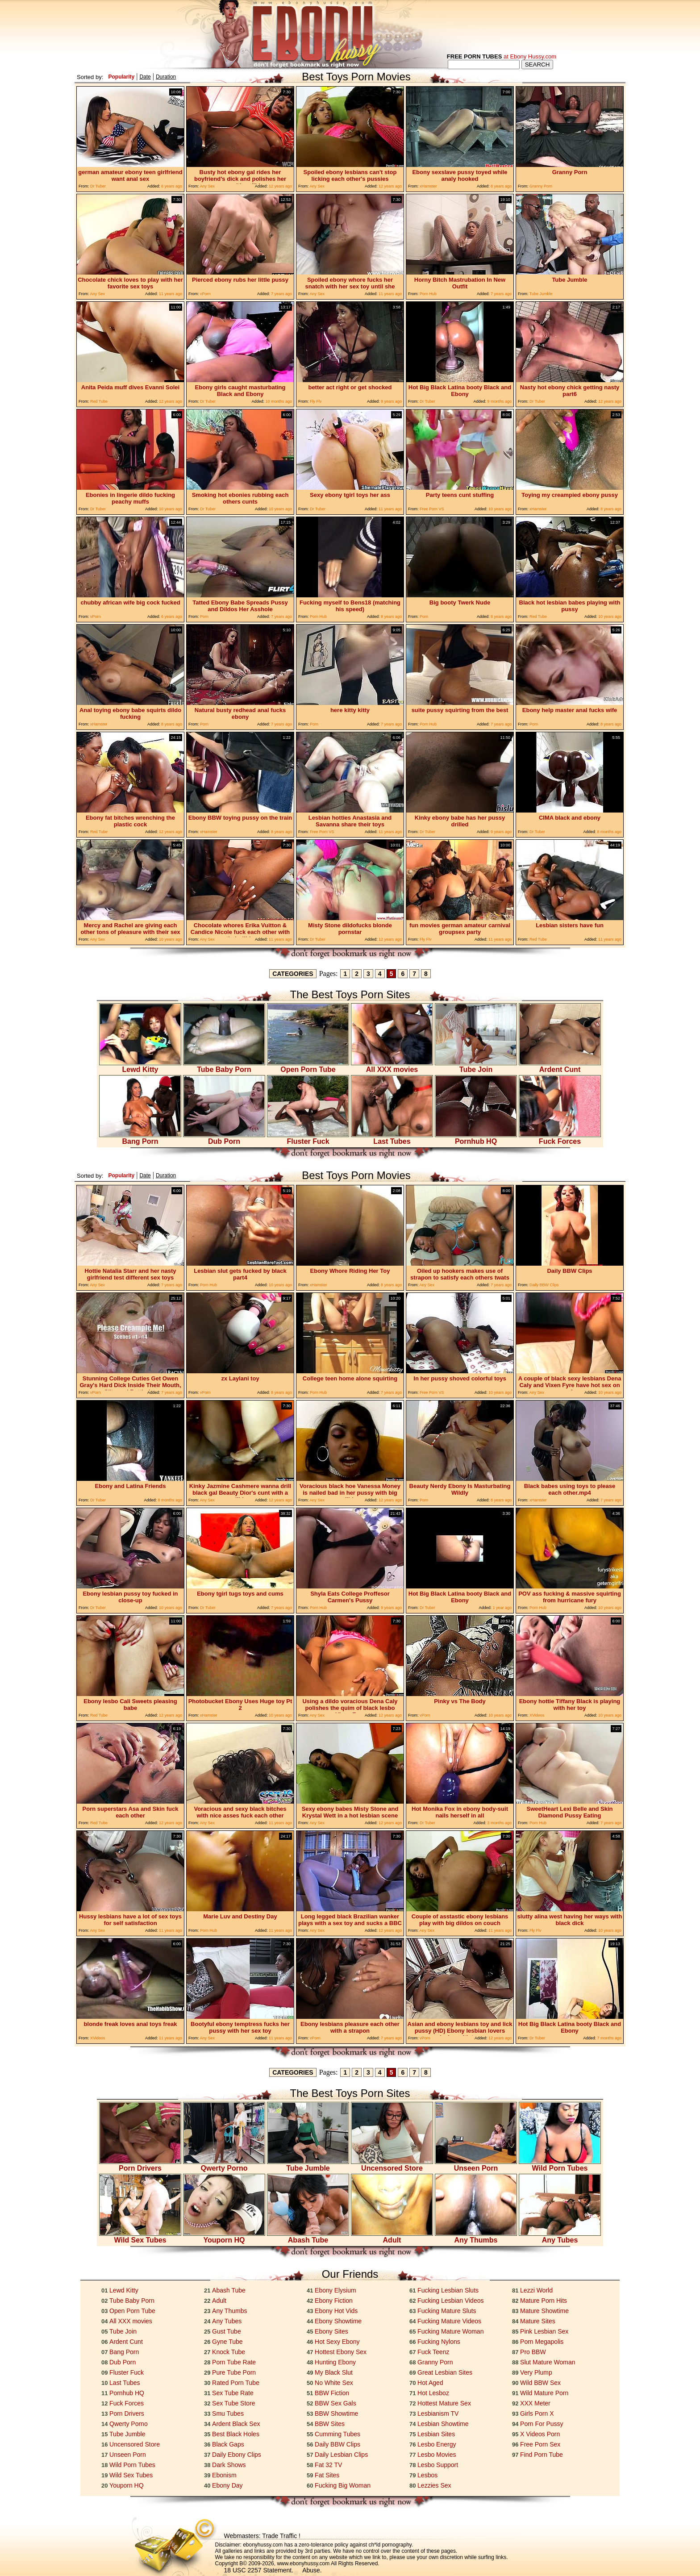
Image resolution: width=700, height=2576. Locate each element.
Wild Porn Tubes (560, 2165)
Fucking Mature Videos (449, 2321)
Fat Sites (327, 2475)
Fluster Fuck (308, 1138)
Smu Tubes (228, 2413)
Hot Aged (430, 2382)
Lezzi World (536, 2290)
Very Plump (536, 2372)
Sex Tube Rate (233, 2393)
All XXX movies (392, 1066)
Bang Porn (140, 1138)
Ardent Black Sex (236, 2423)
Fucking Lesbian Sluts (448, 2290)
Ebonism (224, 2475)
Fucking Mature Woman (450, 2331)
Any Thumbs (476, 2237)
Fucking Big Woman (343, 2485)
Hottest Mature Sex (444, 2403)
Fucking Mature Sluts (446, 2310)
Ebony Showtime (338, 2321)
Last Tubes (392, 1138)
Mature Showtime (544, 2310)
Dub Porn (224, 1138)
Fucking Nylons (438, 2341)
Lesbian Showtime (442, 2423)
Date (144, 77)
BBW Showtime (336, 2413)
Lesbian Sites (436, 2434)
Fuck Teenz (433, 2351)
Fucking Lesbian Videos (450, 2300)
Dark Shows (229, 2464)
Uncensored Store (392, 2165)
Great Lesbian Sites (444, 2372)
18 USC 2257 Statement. (259, 2570)
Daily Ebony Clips (236, 2454)
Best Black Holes (235, 2434)
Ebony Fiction (334, 2300)
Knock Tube (228, 2351)
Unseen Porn (476, 2165)
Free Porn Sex (540, 2444)
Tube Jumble (308, 2165)
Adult (392, 2237)
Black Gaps (228, 2444)
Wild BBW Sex (540, 2382)
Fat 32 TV (328, 2464)
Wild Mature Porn (544, 2393)
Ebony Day (227, 2485)
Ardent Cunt (560, 1066)
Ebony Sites (331, 2331)
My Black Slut (334, 2372)
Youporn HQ (224, 2237)
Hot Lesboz (433, 2393)
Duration (166, 77)
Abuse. (312, 2570)
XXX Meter (535, 2403)
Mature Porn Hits (543, 2300)
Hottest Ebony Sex (341, 2351)
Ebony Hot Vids (336, 2310)
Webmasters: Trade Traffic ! (262, 2535)
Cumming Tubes (337, 2434)
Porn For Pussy (541, 2423)
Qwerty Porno (224, 2165)
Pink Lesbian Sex (544, 2331)
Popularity (121, 77)
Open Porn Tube (308, 1066)
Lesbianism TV (437, 2413)
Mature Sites (537, 2321)
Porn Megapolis (541, 2341)
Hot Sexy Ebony (337, 2341)
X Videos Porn (540, 2434)
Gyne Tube (227, 2341)
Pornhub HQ (476, 1138)
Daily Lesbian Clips (341, 2454)
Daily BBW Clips (337, 2444)
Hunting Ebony (335, 2362)
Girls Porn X (537, 2413)
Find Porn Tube (541, 2454)
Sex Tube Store (233, 2403)
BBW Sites (330, 2423)
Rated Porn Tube (235, 2382)
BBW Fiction (332, 2393)
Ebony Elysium (335, 2290)
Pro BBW (533, 2351)
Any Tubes (560, 2237)
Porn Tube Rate (234, 2362)
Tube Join (476, 1066)
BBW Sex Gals (335, 2403)
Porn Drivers (140, 2165)
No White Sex (334, 2382)
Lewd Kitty (140, 1066)
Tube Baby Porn (224, 1066)
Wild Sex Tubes (140, 2237)
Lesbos (427, 2475)
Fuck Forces (560, 1138)
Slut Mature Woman (547, 2362)
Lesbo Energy (436, 2444)
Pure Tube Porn (234, 2372)
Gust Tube (226, 2331)
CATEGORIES (292, 973)
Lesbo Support (437, 2464)
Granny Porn (435, 2362)
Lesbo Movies (436, 2454)
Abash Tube (308, 2237)
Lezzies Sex (434, 2485)
